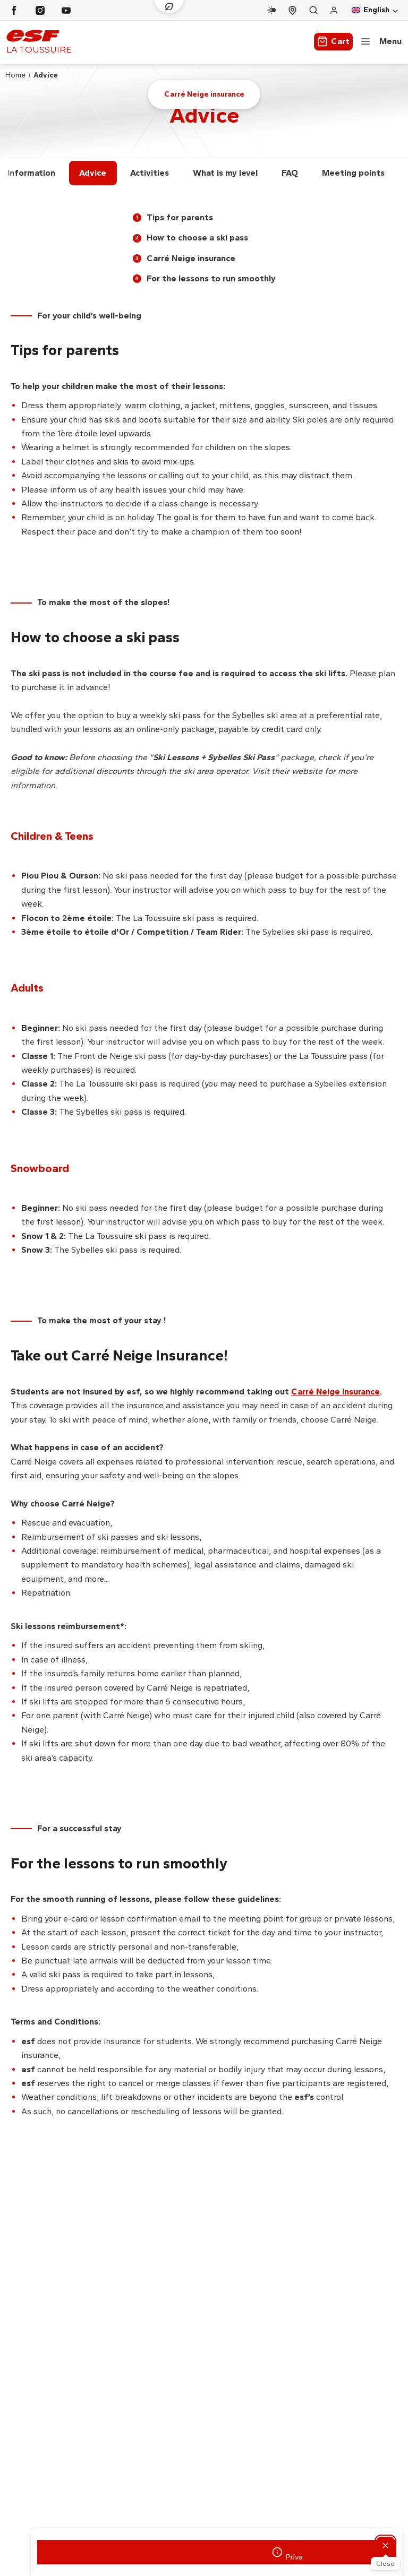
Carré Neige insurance (184, 258)
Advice (92, 173)
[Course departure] (292, 10)
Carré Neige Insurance (335, 1391)
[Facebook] (14, 10)
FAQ (290, 173)
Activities (149, 173)
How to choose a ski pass (190, 237)
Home (15, 75)
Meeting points (353, 173)
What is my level (225, 173)
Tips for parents (173, 217)
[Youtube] (66, 10)
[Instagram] (40, 10)
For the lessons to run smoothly (204, 278)
